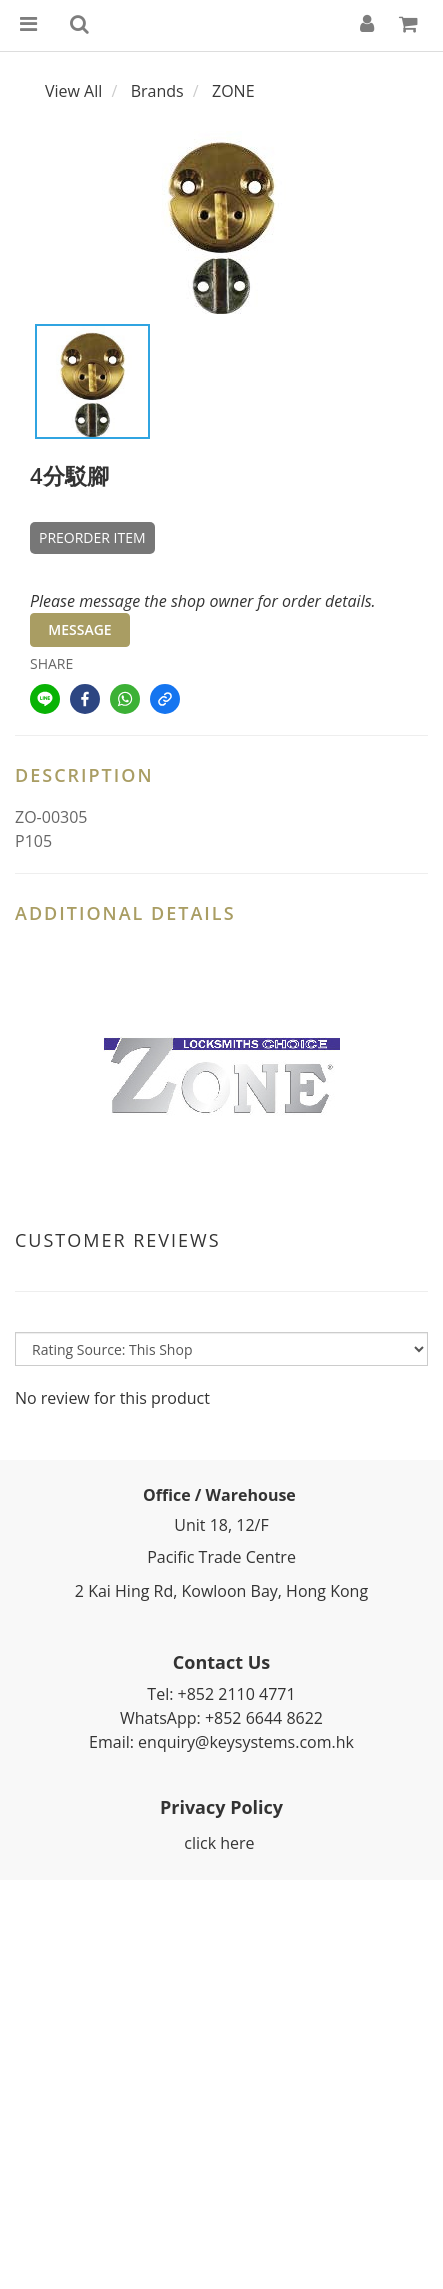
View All (73, 91)
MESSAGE (79, 629)
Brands (157, 91)
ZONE (233, 91)
